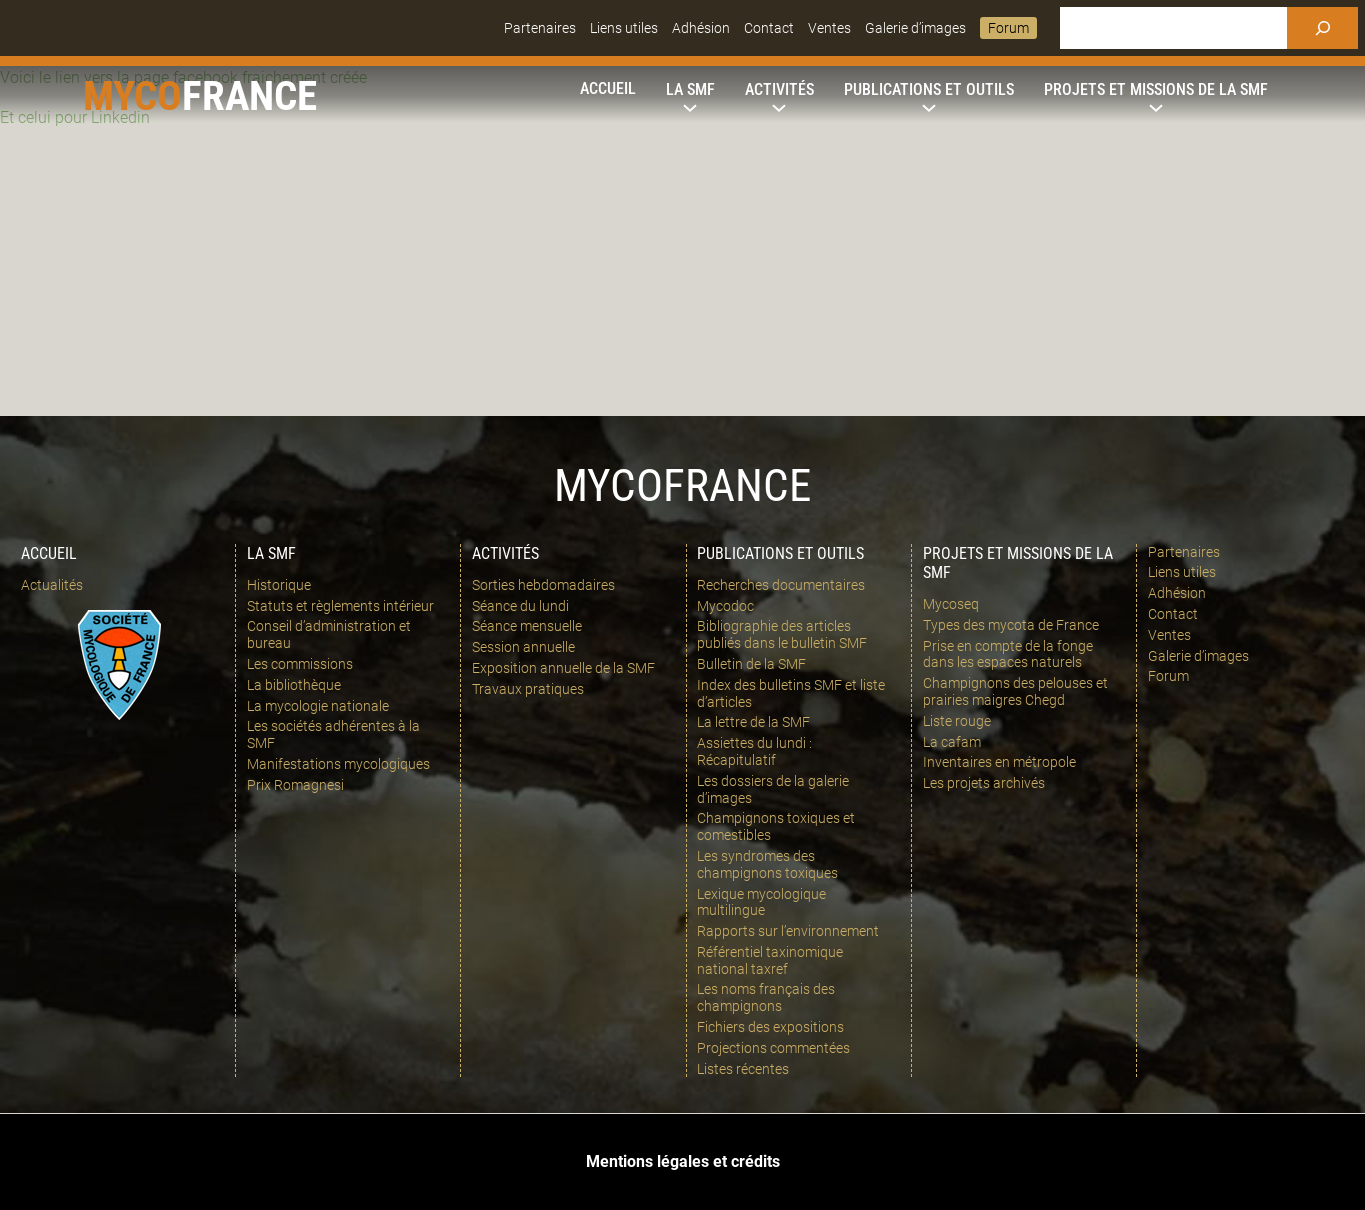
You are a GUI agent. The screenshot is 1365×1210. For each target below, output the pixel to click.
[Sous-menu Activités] (779, 90)
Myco (132, 96)
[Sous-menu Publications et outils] (929, 90)
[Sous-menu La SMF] (690, 90)
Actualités (52, 585)
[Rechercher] (1322, 28)
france (249, 96)
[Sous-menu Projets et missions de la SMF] (1156, 90)
